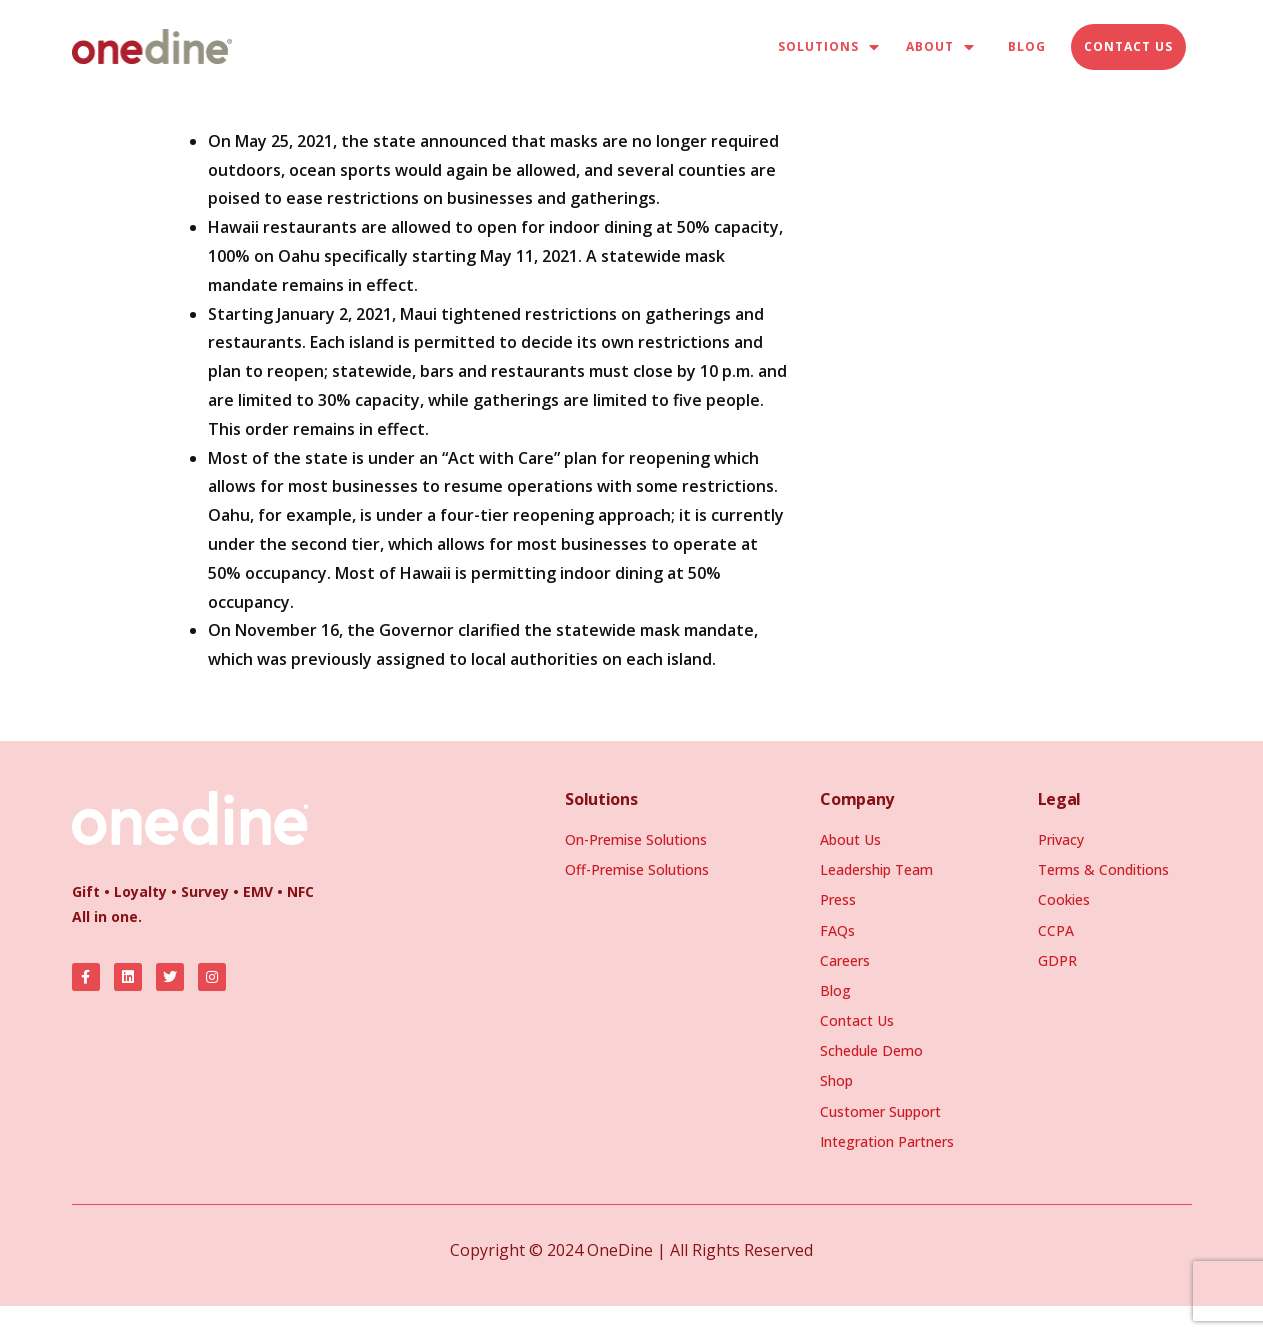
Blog (1027, 46)
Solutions (829, 47)
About (940, 47)
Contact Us (1128, 46)
